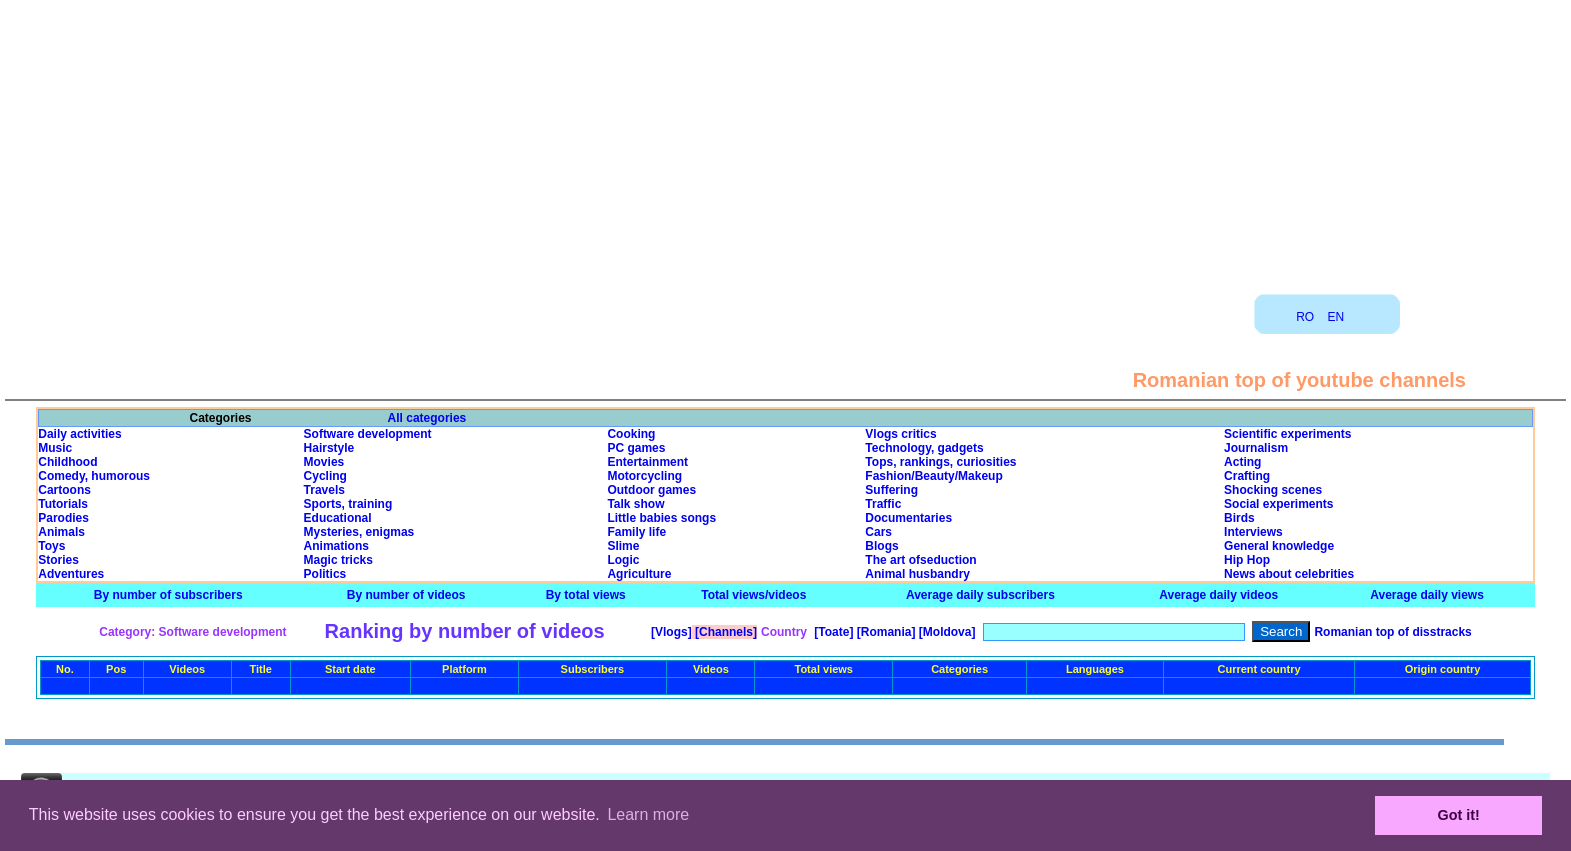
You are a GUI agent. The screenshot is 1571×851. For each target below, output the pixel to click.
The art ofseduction (920, 560)
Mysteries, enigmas (359, 532)
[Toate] (832, 632)
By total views (586, 595)
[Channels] (724, 632)
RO (1305, 317)
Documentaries (908, 518)
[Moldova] (945, 632)
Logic (623, 560)
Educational (338, 518)
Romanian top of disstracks (1392, 632)
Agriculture (639, 574)
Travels (324, 490)
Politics (325, 574)
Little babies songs (661, 518)
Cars (878, 532)
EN (1336, 317)
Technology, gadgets (924, 448)
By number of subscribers (168, 595)
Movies (324, 462)
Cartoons (64, 490)
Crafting (1247, 476)
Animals (61, 532)
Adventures (71, 574)
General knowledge (1279, 546)
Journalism (1256, 448)
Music (55, 448)
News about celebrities (1289, 574)
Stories (58, 560)
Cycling (325, 476)
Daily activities (79, 434)
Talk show (635, 504)
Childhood (67, 462)
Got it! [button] (1459, 815)
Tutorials (63, 504)
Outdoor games (651, 490)
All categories (427, 418)
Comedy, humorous (94, 476)
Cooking (631, 434)
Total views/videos (753, 595)
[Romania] (884, 632)
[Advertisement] (786, 140)
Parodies (63, 518)
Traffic (883, 504)
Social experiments (1278, 504)
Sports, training (348, 504)
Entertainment (647, 462)
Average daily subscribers (980, 595)
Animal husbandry (917, 574)
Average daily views (1427, 595)
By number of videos (406, 595)
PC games (636, 448)
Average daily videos (1218, 595)
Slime (623, 546)
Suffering (891, 490)
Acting (1242, 462)
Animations (336, 546)
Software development (368, 434)
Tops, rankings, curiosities (940, 462)
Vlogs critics (900, 434)
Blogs (881, 546)
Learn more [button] (648, 814)
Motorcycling (644, 476)
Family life (636, 532)
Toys (51, 546)
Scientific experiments (1287, 434)
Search (1281, 631)
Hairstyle (329, 448)
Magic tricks (338, 560)
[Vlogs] (670, 632)
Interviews (1253, 532)
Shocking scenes (1273, 490)
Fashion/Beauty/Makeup (933, 476)
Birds (1239, 518)
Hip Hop (1247, 560)
